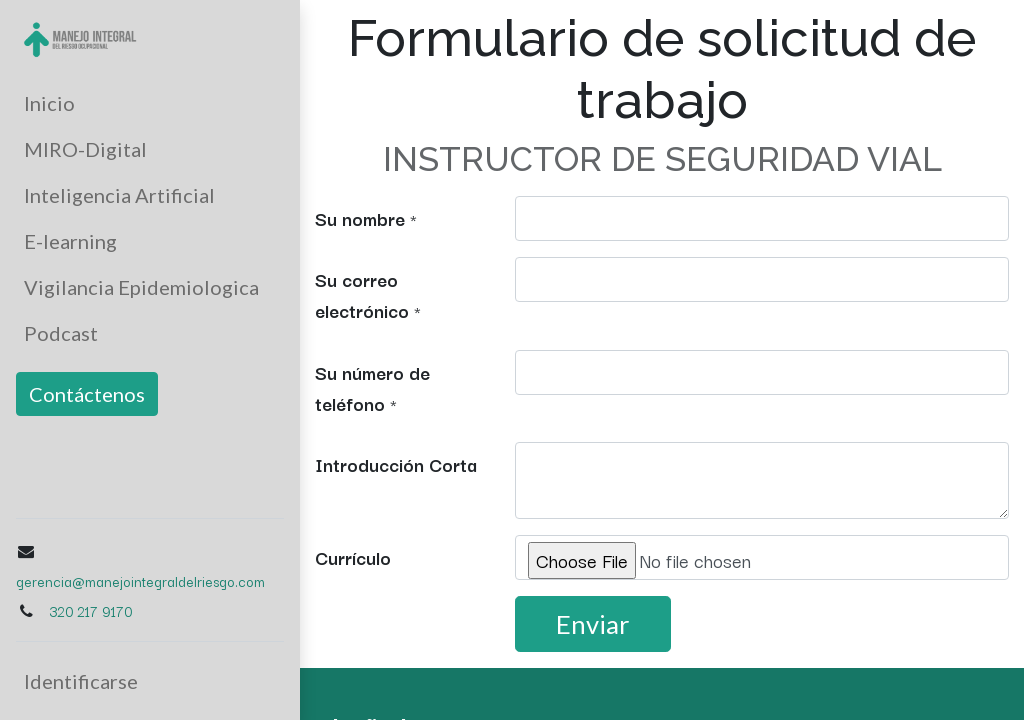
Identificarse (81, 681)
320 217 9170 (90, 611)
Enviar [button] (593, 624)
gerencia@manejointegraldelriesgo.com (140, 581)
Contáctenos (87, 394)
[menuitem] (150, 103)
